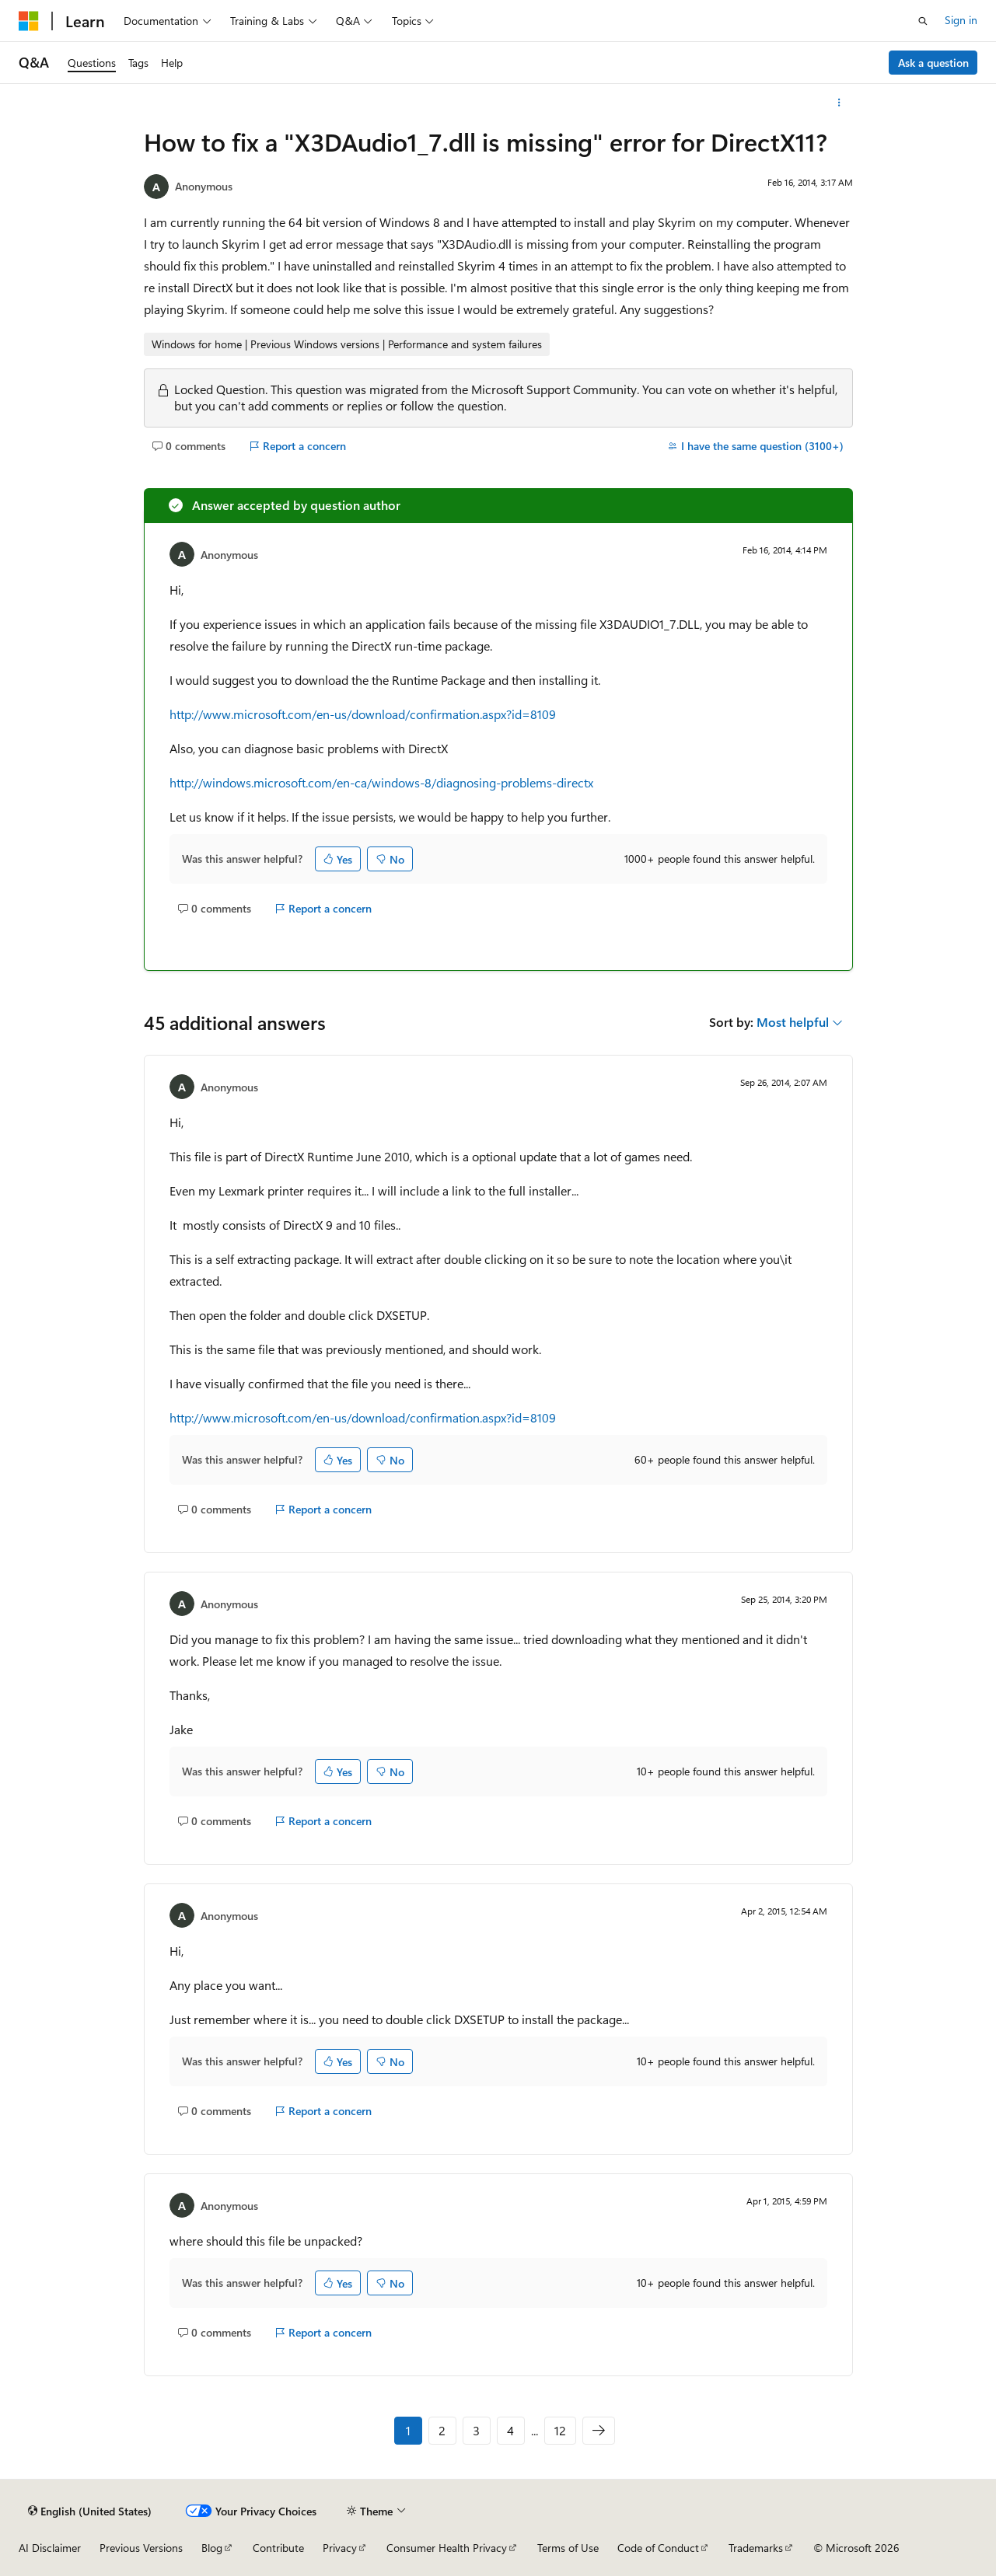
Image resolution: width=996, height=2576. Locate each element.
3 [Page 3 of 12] (476, 2430)
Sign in (961, 19)
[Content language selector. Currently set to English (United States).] (90, 2510)
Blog (211, 2547)
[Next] (598, 2431)
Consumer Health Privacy (446, 2547)
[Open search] (922, 21)
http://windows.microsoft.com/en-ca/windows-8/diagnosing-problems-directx (381, 782)
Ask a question (933, 62)
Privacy (340, 2547)
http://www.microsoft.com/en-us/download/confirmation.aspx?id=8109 (362, 714)
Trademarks (756, 2547)
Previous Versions (141, 2547)
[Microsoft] (29, 21)
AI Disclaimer (50, 2547)
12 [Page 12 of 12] (560, 2430)
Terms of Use (568, 2547)
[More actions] (838, 102)
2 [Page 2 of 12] (442, 2430)
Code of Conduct (658, 2547)
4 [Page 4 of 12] (510, 2430)
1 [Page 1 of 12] (408, 2430)
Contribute (278, 2547)
